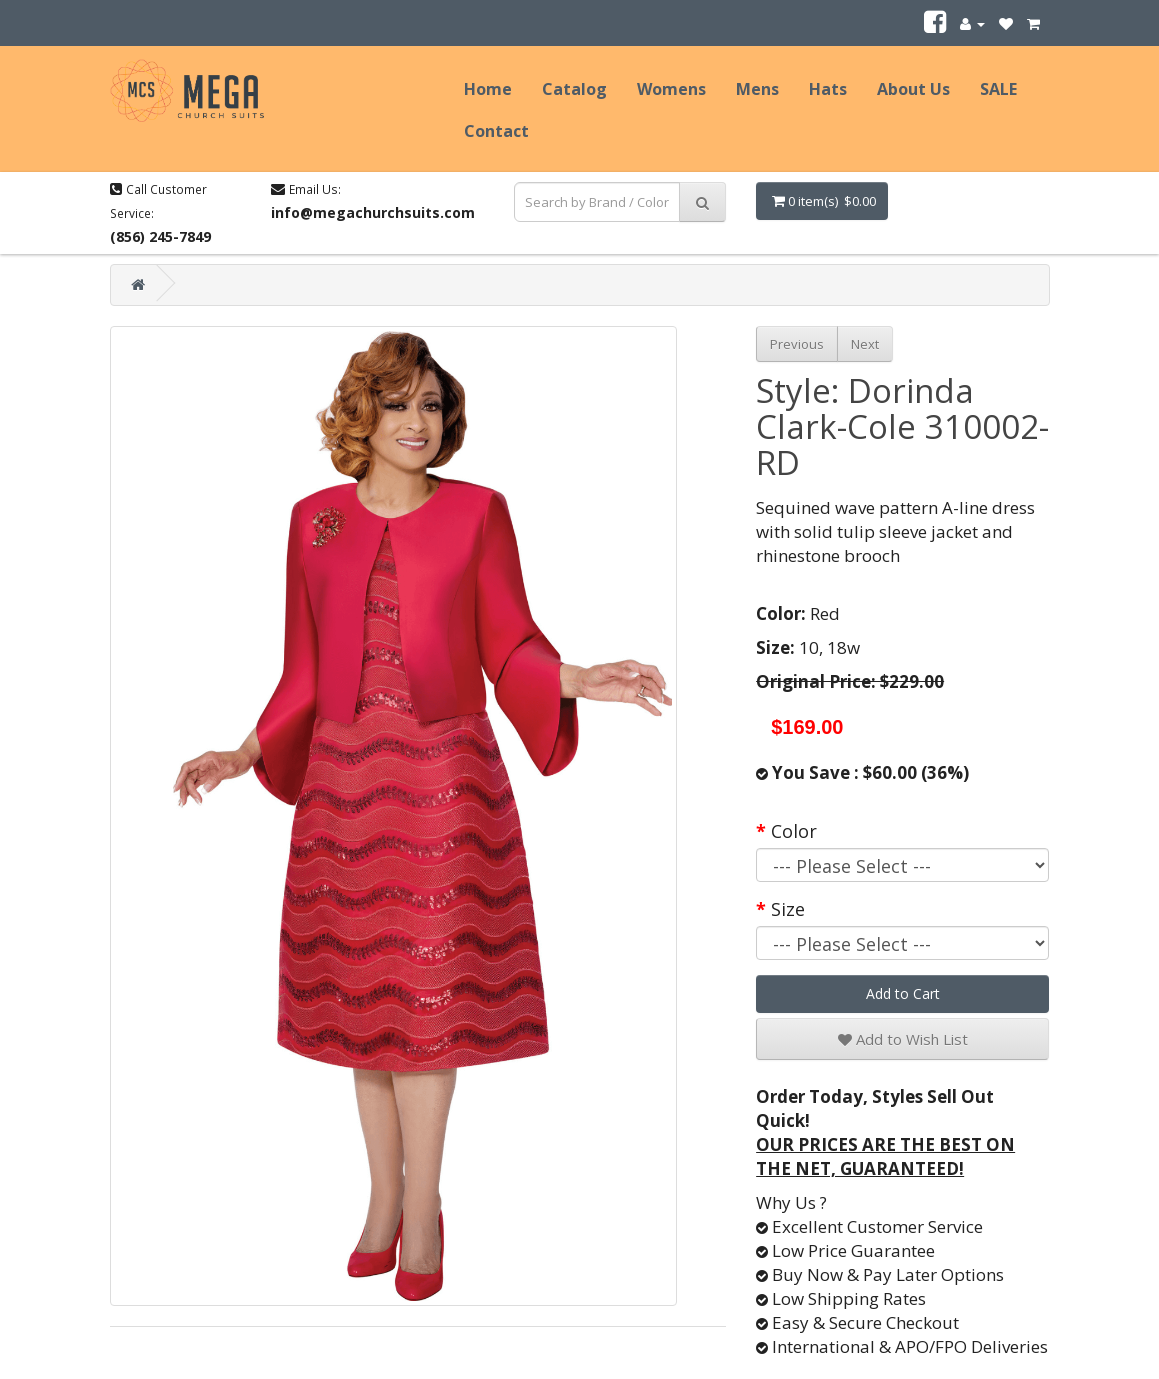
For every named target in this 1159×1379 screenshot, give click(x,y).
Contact (496, 131)
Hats (828, 89)
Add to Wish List (903, 1039)
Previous (797, 344)
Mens (757, 89)
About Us (913, 89)
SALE (998, 89)
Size (788, 909)
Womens (671, 89)
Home (488, 89)
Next (865, 344)
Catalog (574, 89)
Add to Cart (903, 993)
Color (794, 831)
